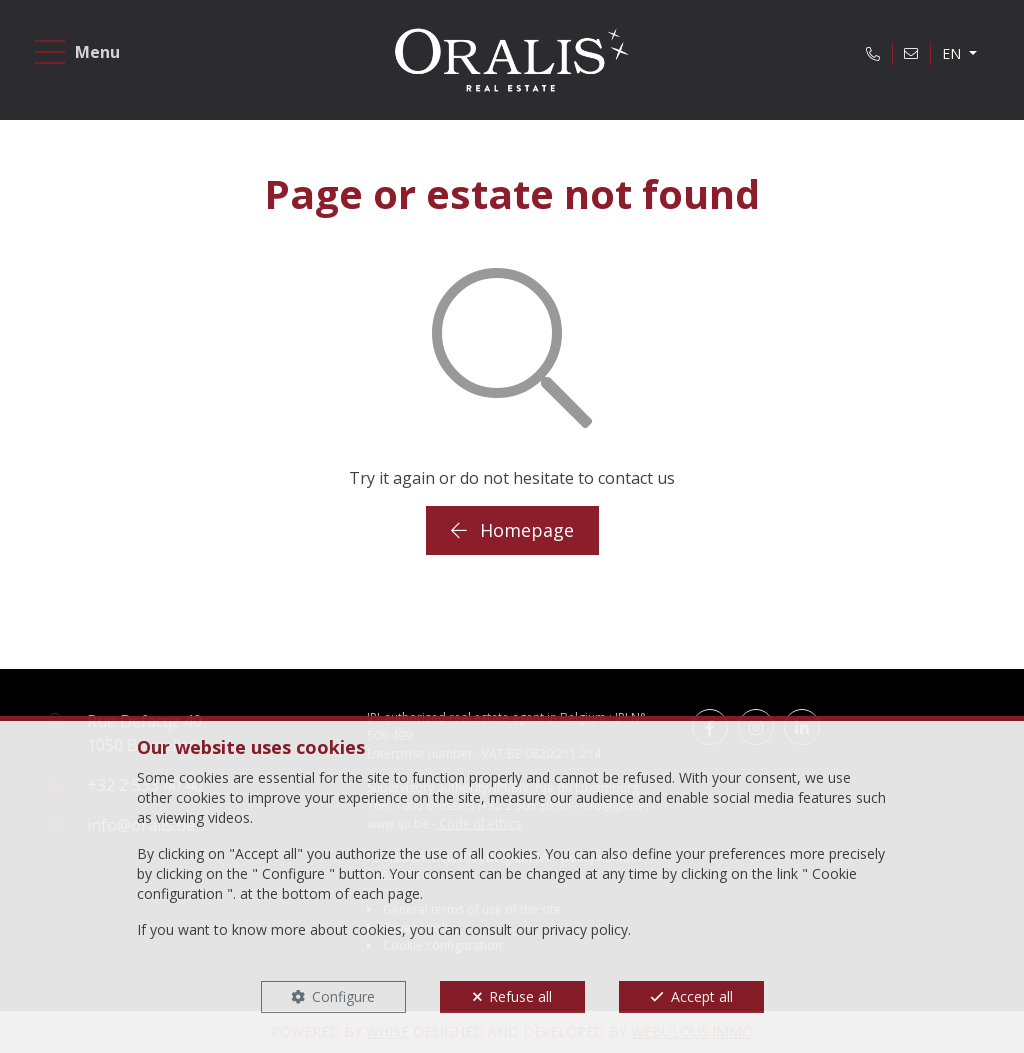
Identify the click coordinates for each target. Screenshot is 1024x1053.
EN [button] (953, 53)
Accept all (702, 996)
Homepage (512, 530)
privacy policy (585, 929)
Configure (343, 996)
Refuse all (520, 996)
